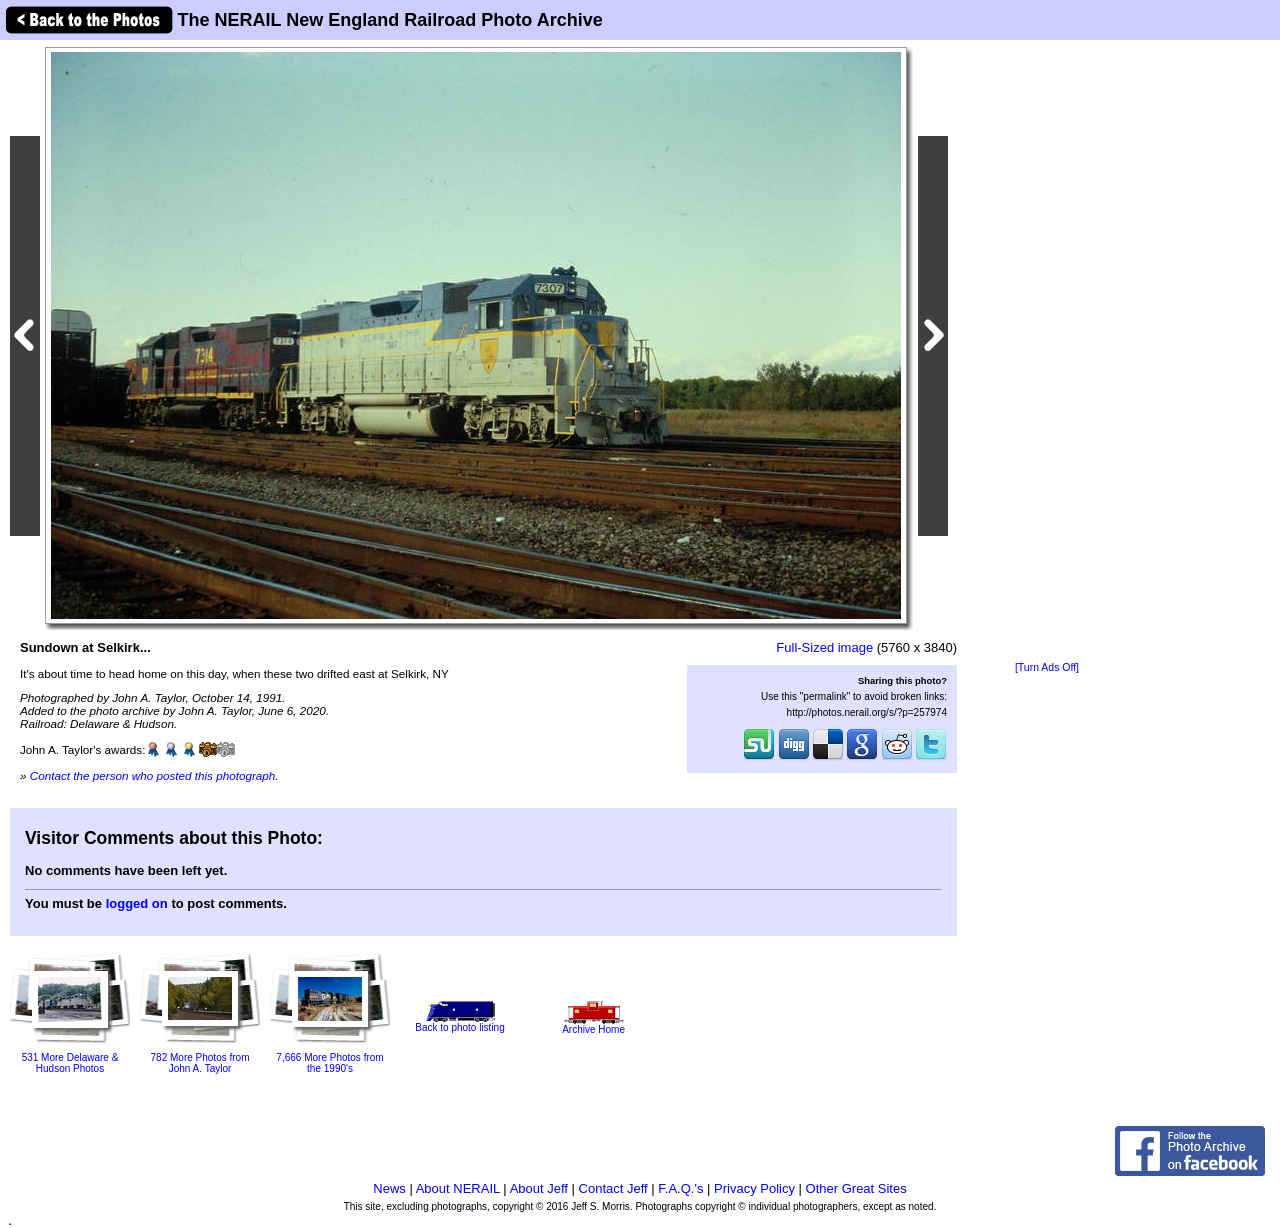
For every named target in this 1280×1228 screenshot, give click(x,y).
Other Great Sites (856, 1188)
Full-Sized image (824, 647)
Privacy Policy (754, 1188)
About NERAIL (458, 1188)
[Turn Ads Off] (1047, 667)
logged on (137, 903)
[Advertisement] (1047, 352)
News (389, 1188)
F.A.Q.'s (680, 1188)
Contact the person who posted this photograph (153, 775)
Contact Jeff (613, 1188)
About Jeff (539, 1188)
